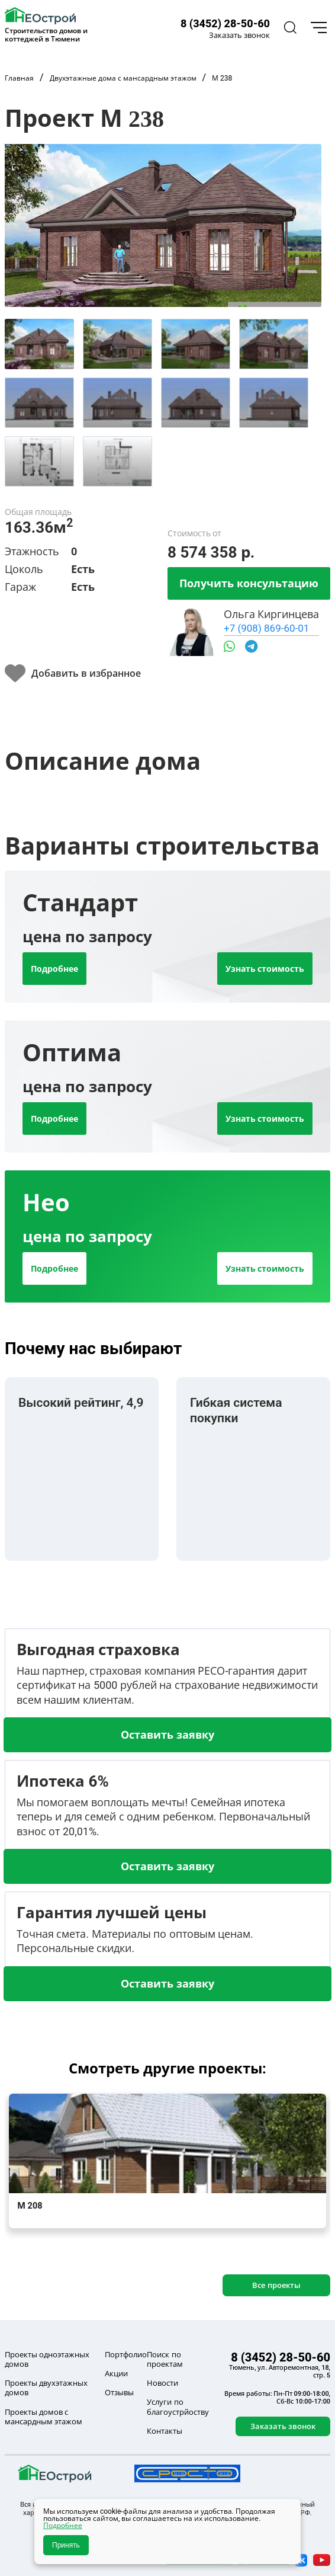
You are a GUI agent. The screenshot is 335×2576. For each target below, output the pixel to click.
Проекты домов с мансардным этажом (43, 2417)
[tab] (39, 344)
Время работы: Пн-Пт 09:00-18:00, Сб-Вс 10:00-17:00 (277, 2397)
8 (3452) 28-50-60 (225, 23)
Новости (162, 2383)
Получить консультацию (248, 583)
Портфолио (126, 2354)
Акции (116, 2373)
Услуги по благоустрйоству (178, 2407)
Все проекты (276, 2285)
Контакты (164, 2431)
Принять (66, 2545)
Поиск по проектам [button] (165, 2359)
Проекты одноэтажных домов (47, 2359)
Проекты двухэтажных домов (46, 2388)
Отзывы (119, 2392)
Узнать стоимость (265, 968)
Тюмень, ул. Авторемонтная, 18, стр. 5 (279, 2371)
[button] (288, 27)
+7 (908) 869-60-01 (266, 628)
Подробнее (54, 968)
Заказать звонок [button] (239, 35)
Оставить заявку (167, 1734)
